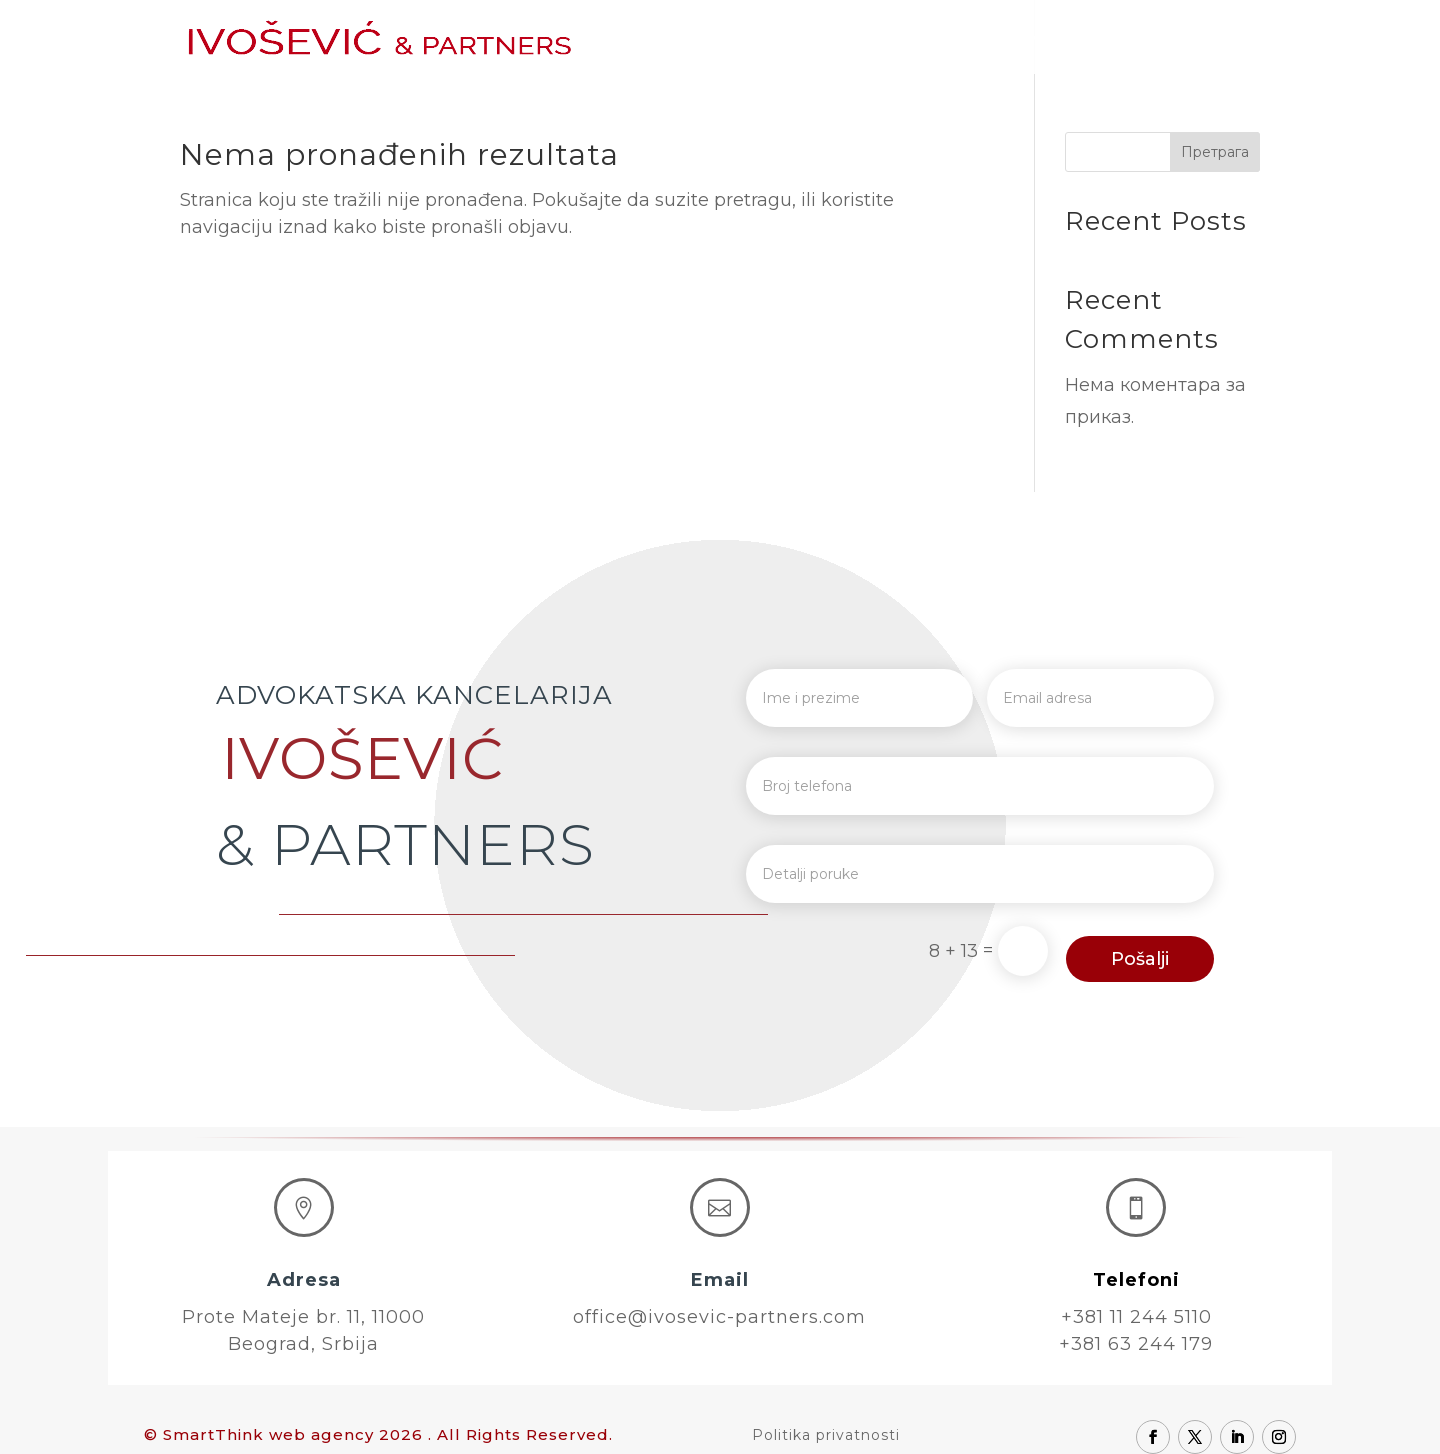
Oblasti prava (1015, 38)
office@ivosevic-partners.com (719, 1317)
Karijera (1132, 38)
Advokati (893, 38)
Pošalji (1140, 959)
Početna (698, 38)
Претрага (1215, 152)
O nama (794, 38)
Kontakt (1226, 38)
